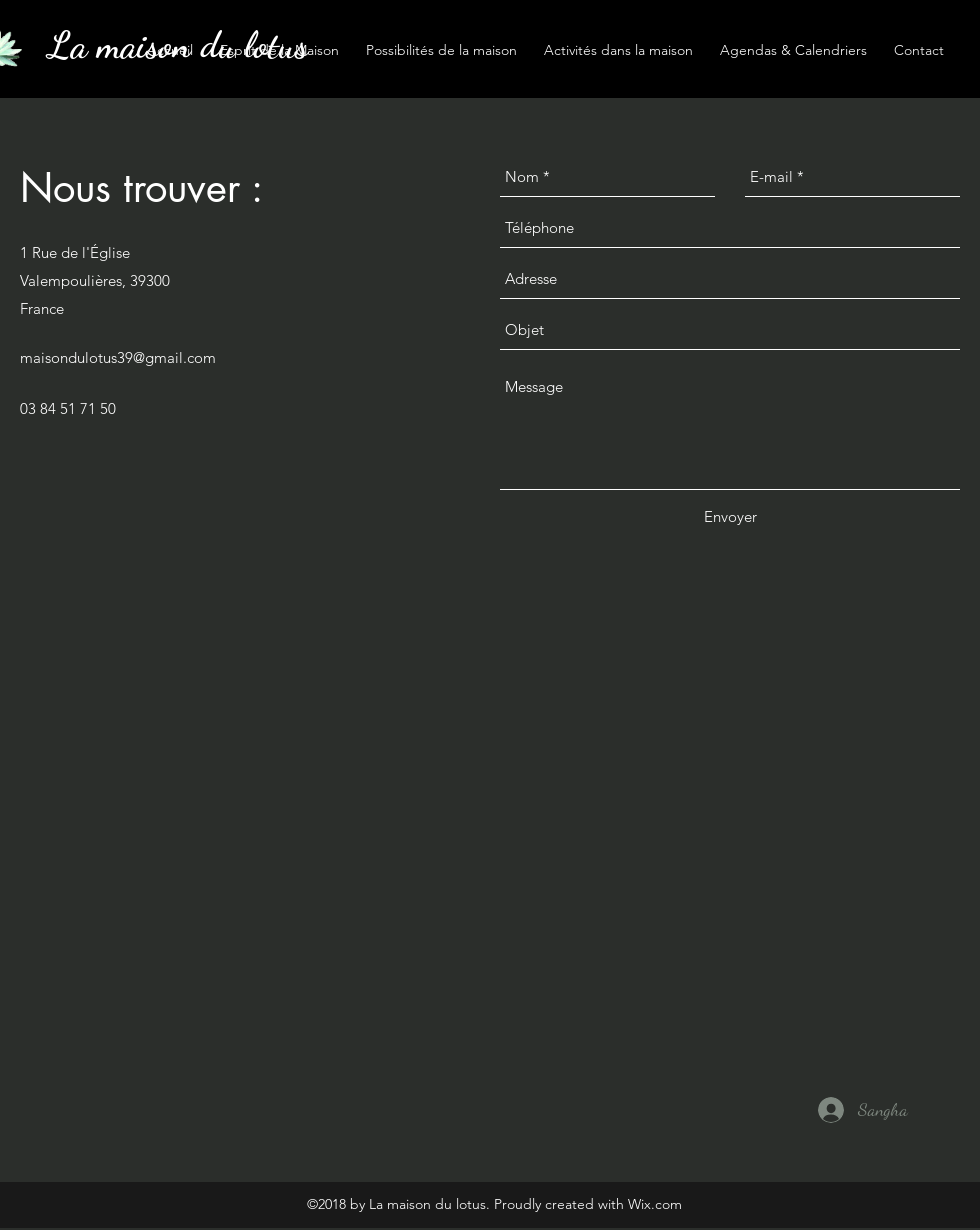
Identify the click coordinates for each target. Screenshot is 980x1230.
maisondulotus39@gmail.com (118, 357)
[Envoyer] (730, 517)
